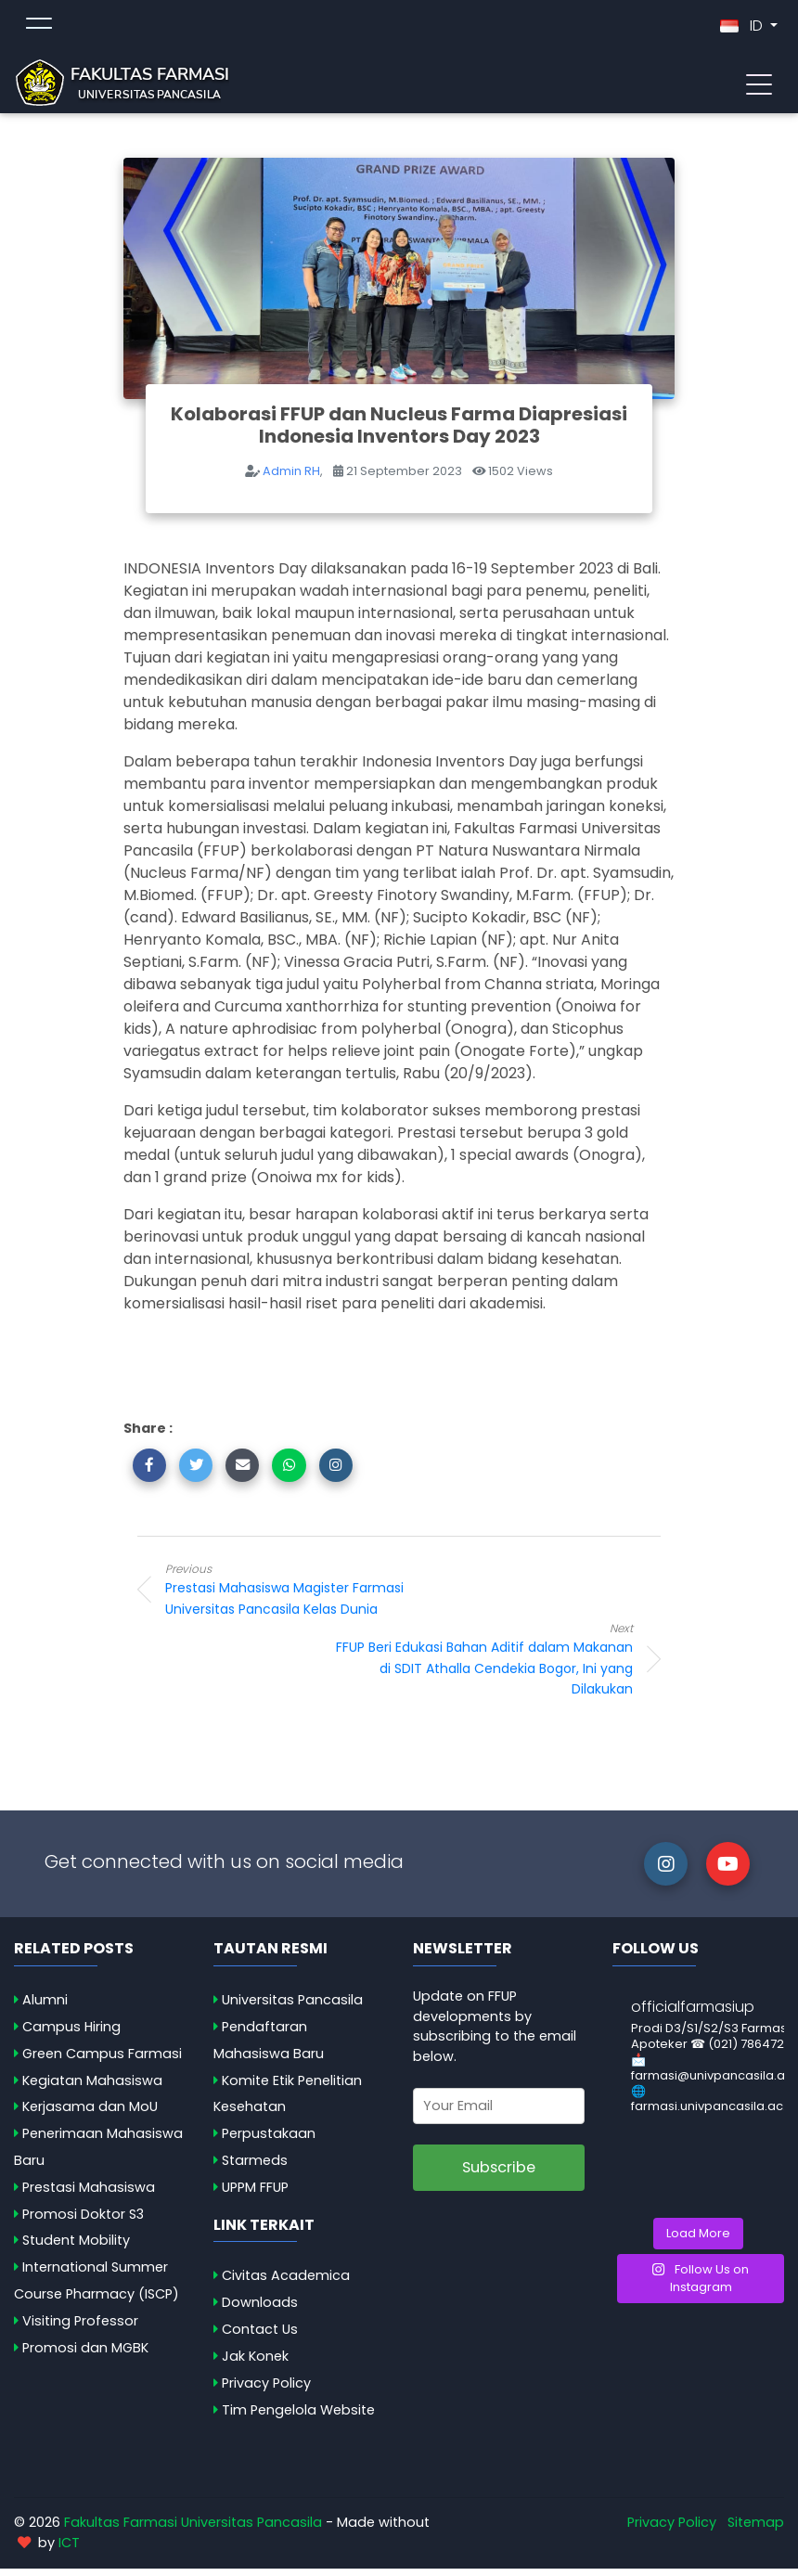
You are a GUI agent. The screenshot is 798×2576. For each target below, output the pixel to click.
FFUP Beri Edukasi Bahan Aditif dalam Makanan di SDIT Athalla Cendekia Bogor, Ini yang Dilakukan (484, 1666)
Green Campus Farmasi (102, 2061)
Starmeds (255, 2167)
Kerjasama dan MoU (90, 2114)
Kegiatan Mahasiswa (92, 2088)
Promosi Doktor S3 (83, 2221)
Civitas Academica (286, 2282)
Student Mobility (76, 2247)
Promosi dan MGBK (85, 2355)
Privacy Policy (266, 2390)
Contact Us (260, 2336)
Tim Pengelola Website (298, 2417)
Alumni (45, 2007)
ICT (69, 2550)
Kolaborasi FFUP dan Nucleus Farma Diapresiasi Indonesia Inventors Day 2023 (399, 432)
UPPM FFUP (255, 2194)
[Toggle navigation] (759, 86)
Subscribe (498, 2174)
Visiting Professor (80, 2328)
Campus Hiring (71, 2034)
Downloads (260, 2309)
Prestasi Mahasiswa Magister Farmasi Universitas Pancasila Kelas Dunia (313, 1596)
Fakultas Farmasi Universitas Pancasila (193, 2529)
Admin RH (291, 478)
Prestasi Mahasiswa (88, 2194)
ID (743, 29)
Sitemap (755, 2529)
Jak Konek (255, 2363)
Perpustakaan (268, 2141)
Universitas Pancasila (292, 2007)
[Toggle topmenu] (39, 30)
